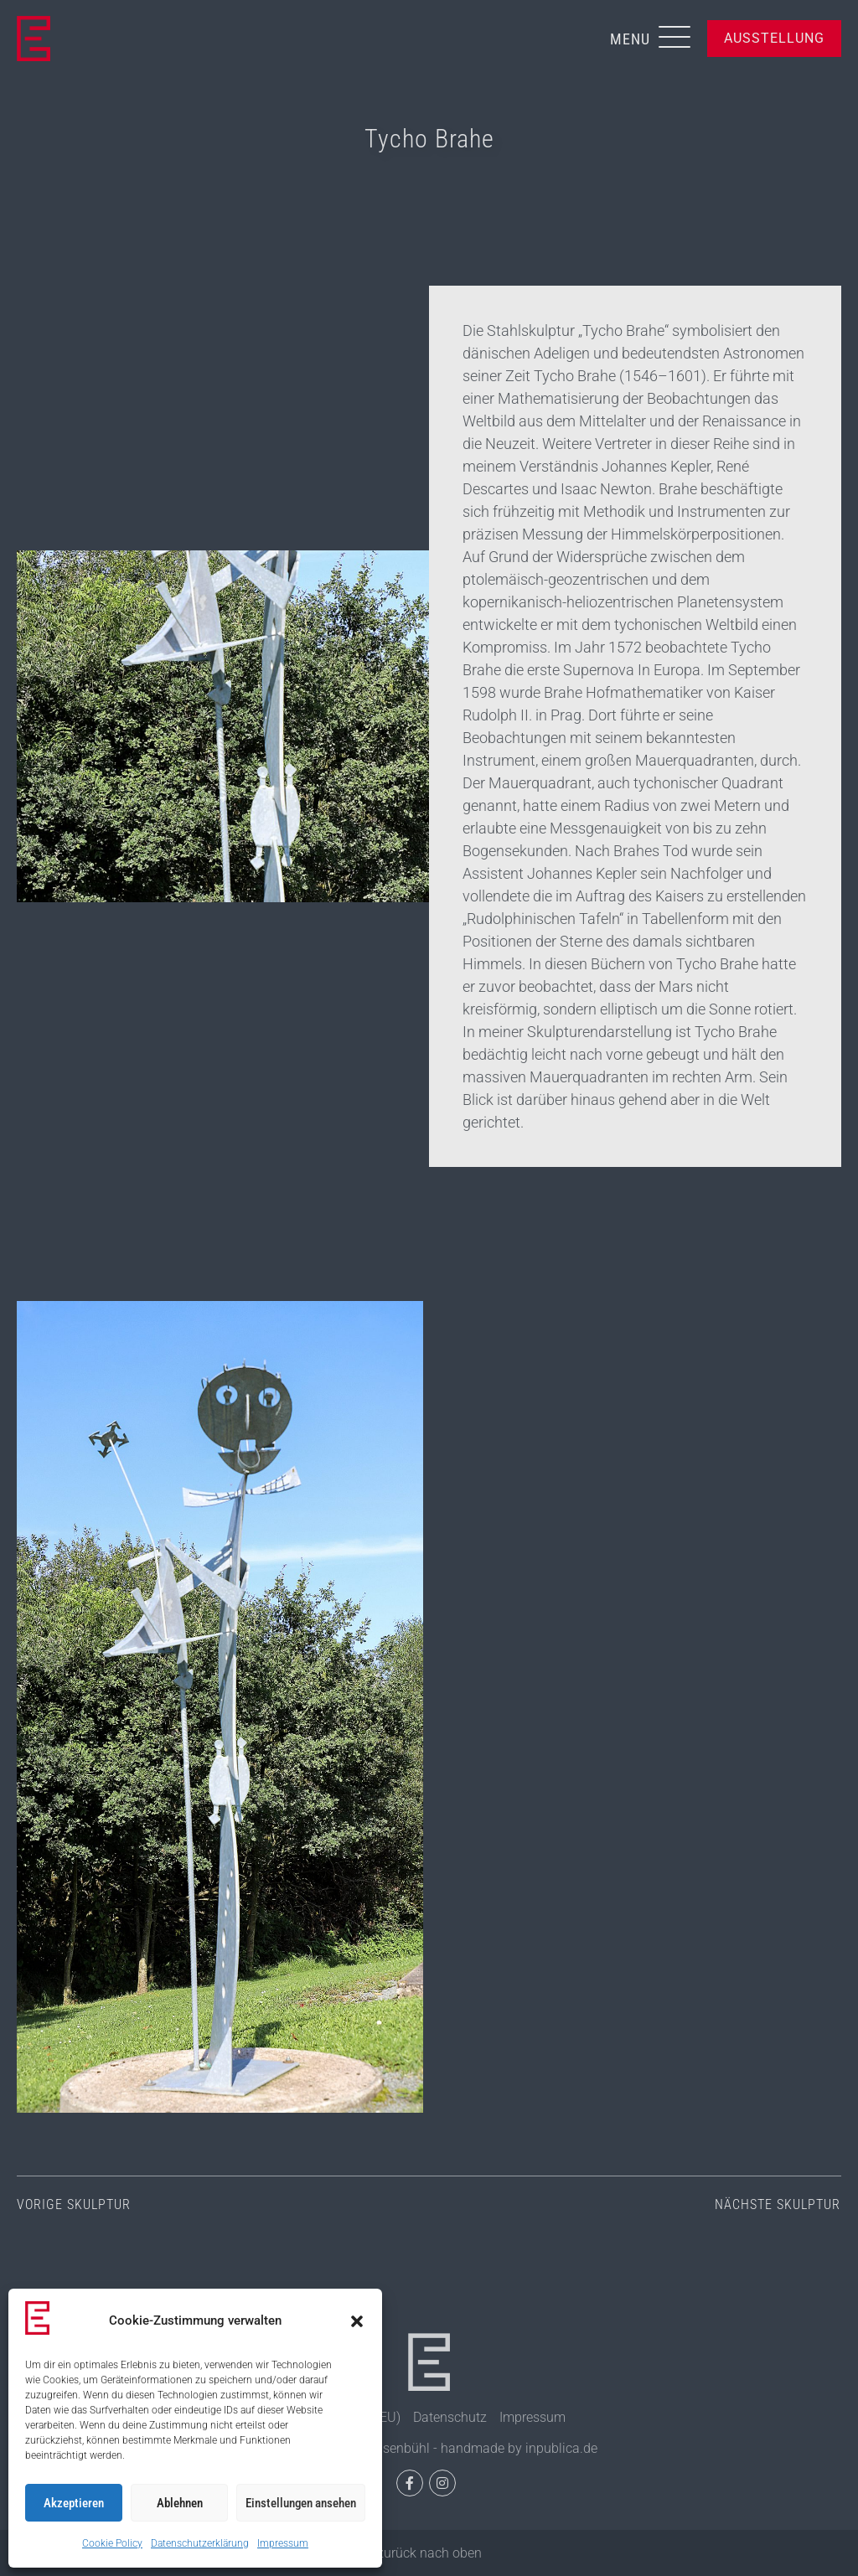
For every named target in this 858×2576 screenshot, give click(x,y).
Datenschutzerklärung (200, 2543)
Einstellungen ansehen (301, 2503)
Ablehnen (180, 2503)
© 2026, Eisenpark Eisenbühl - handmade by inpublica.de (429, 2448)
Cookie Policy (112, 2543)
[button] (357, 2321)
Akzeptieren (74, 2503)
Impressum (282, 2543)
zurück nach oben (429, 2553)
